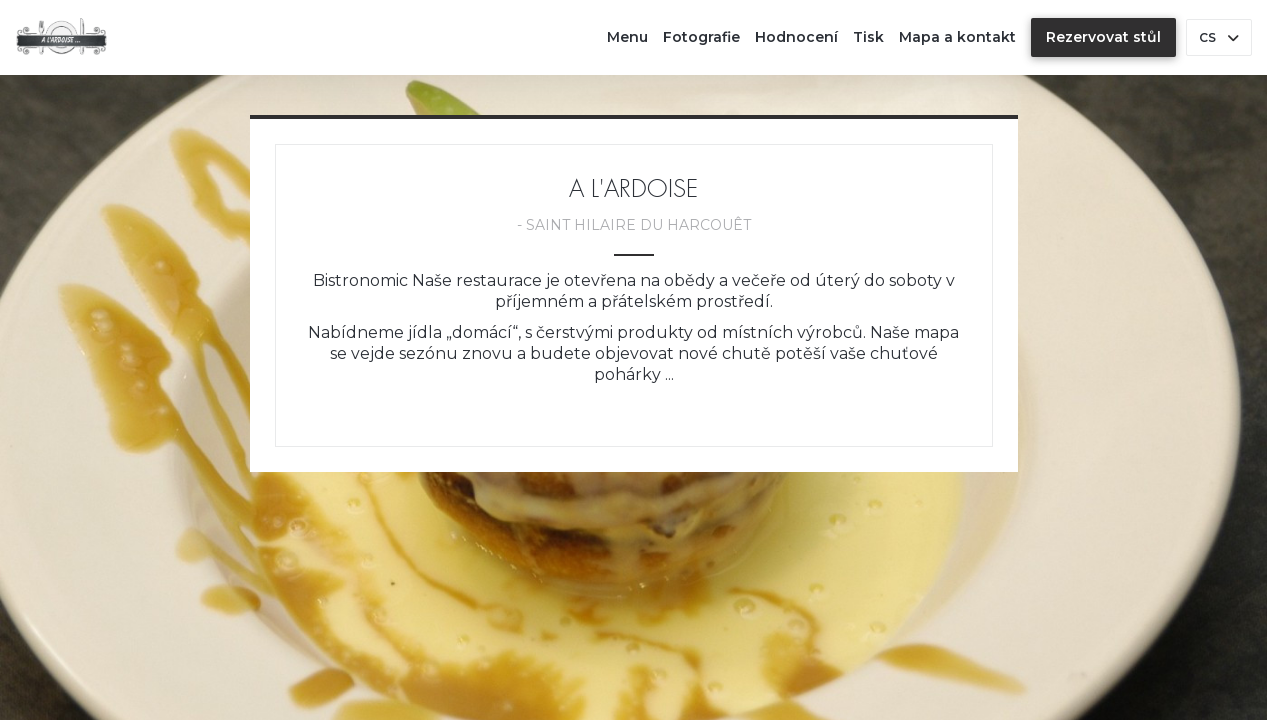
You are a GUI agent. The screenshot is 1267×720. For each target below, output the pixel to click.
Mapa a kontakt (957, 37)
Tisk (868, 37)
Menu (627, 37)
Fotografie (701, 37)
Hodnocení (796, 37)
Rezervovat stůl (1103, 37)
